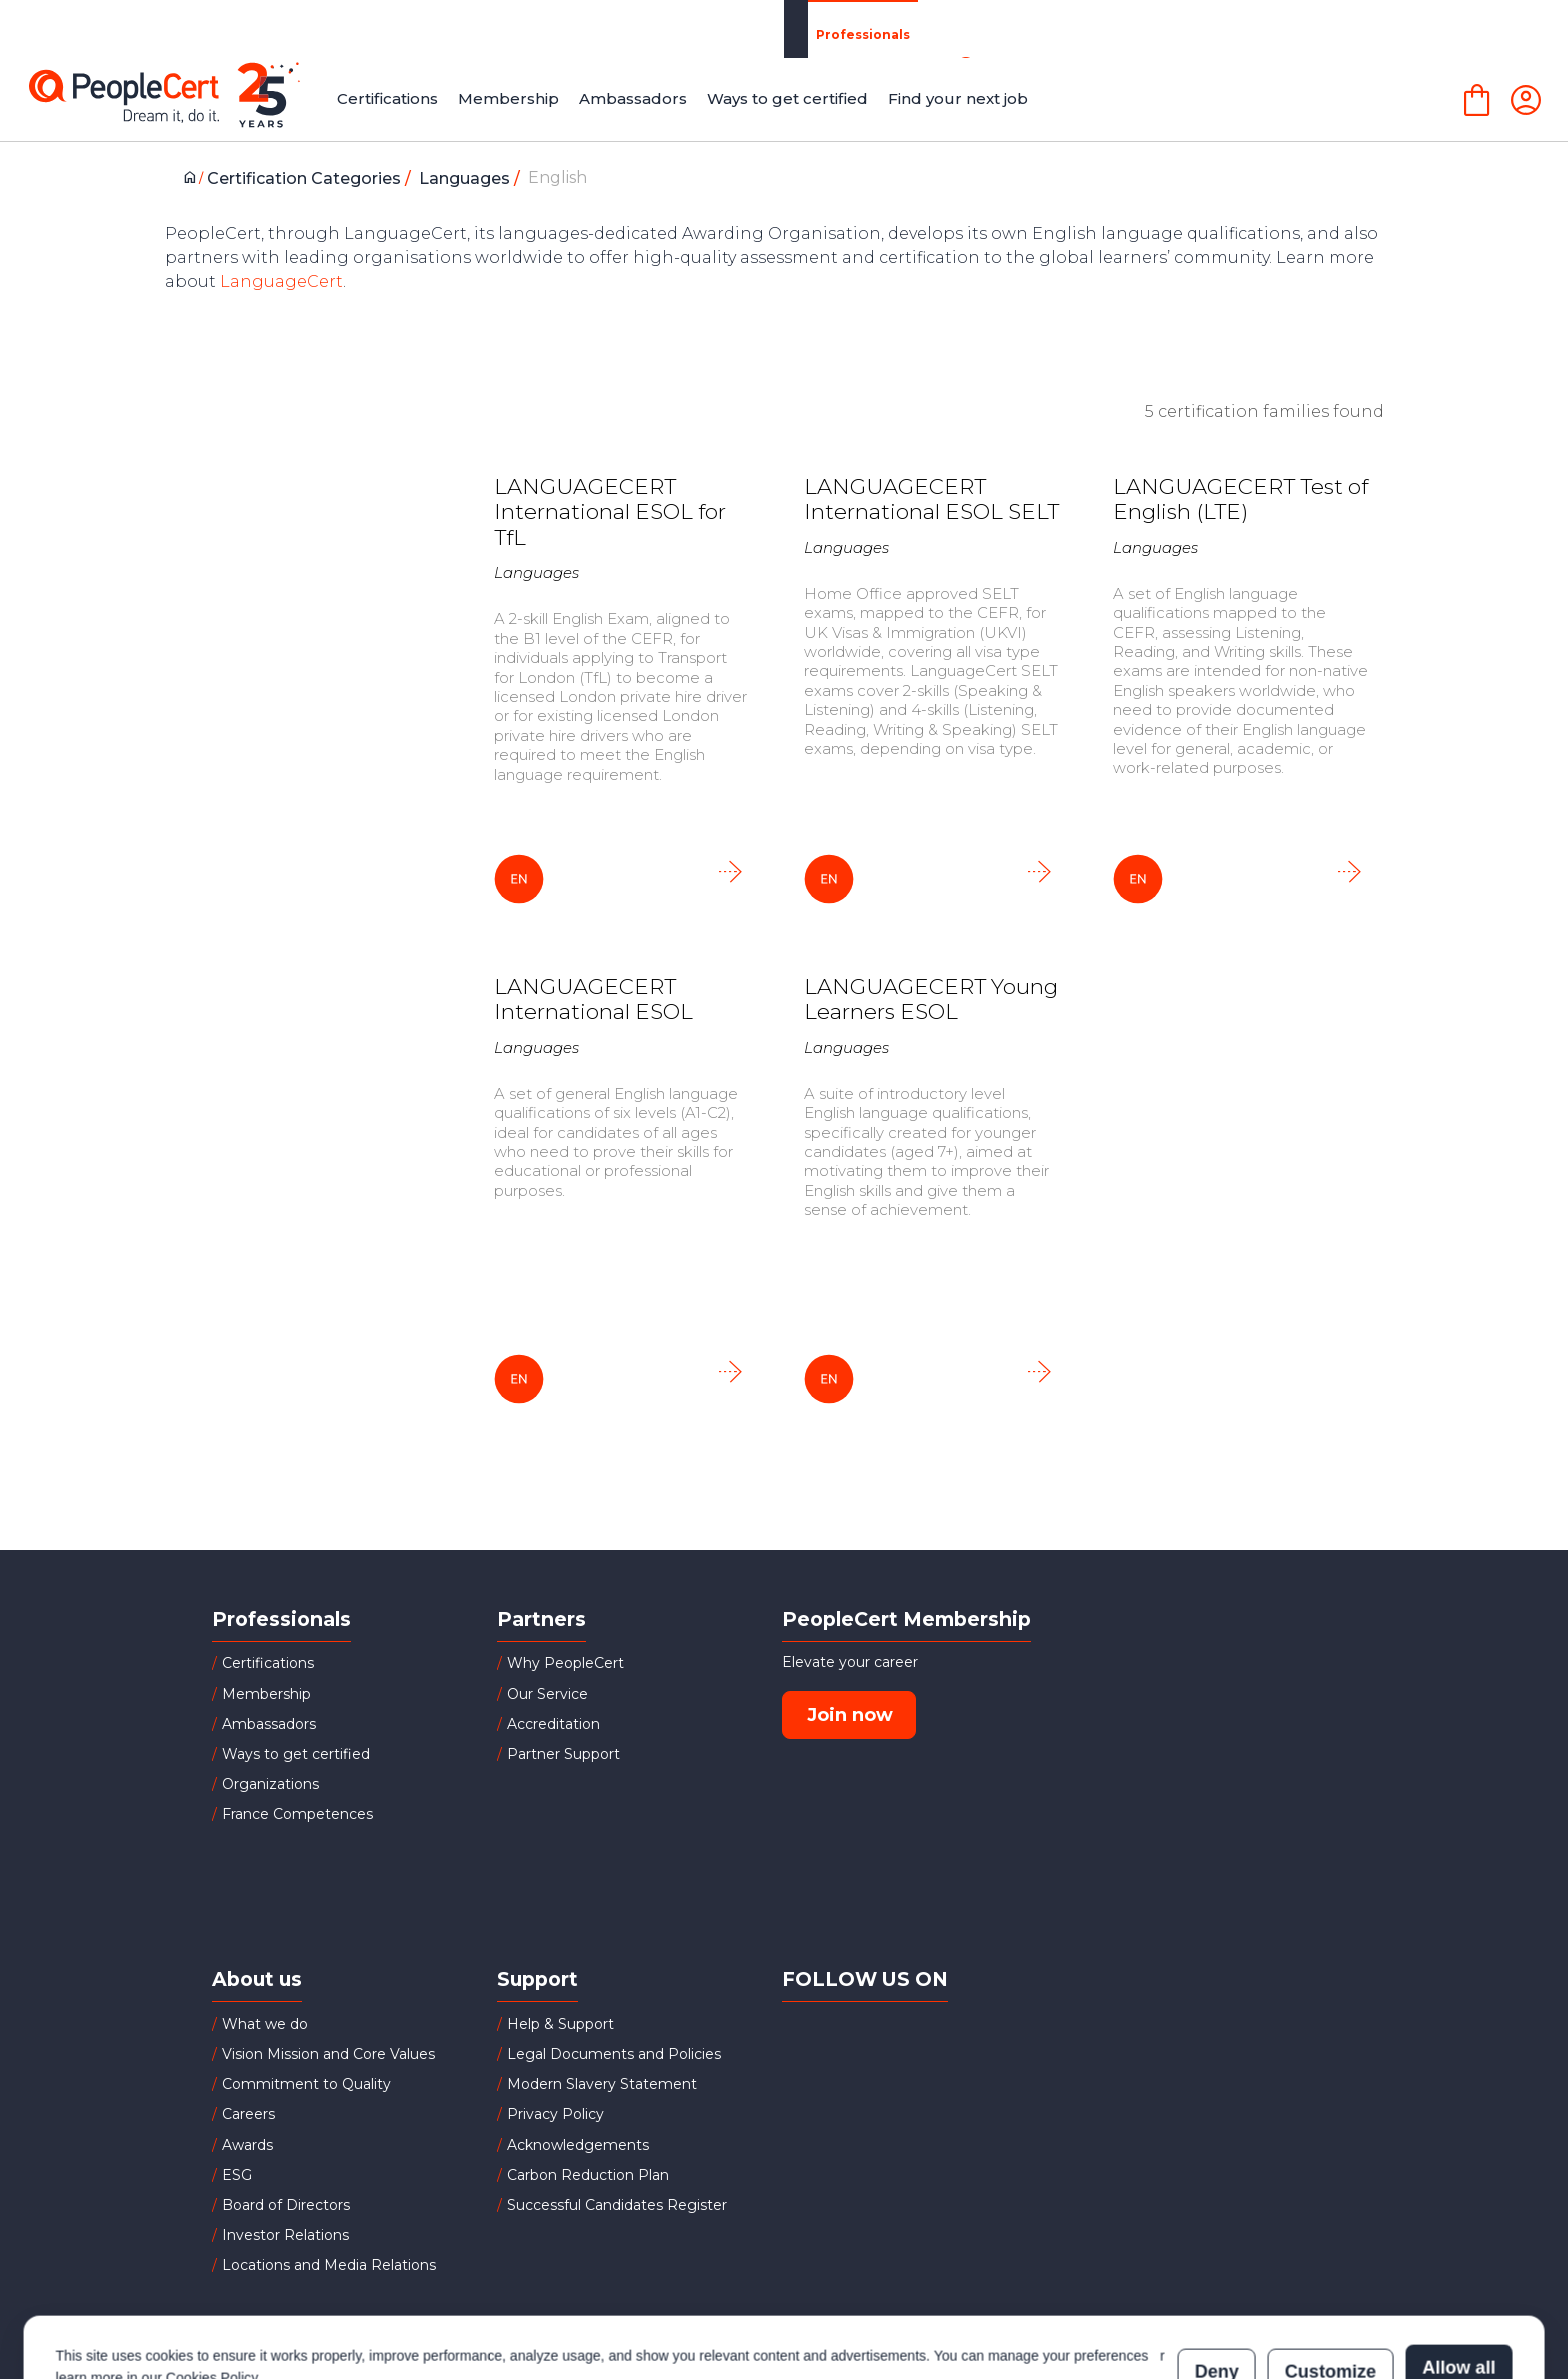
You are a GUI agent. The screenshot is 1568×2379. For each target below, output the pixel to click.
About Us (1121, 29)
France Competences (297, 1814)
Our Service (547, 1694)
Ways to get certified (296, 1754)
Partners (593, 28)
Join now (850, 1715)
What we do (265, 2024)
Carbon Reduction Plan (588, 2175)
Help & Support (560, 2024)
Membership (266, 1694)
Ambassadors (269, 1724)
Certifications (268, 1663)
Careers (248, 2114)
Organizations (446, 28)
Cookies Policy (211, 2296)
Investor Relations (285, 2235)
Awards (247, 2145)
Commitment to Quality (306, 2084)
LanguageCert (281, 281)
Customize (1330, 2286)
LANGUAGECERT (1290, 29)
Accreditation (553, 1724)
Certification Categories (314, 178)
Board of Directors (286, 2205)
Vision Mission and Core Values (328, 2054)
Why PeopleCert (565, 1663)
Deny (1217, 2286)
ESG (237, 2175)
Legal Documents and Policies (614, 2054)
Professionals (277, 29)
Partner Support (563, 1754)
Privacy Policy (555, 2114)
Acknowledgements (578, 2145)
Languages (474, 178)
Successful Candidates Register (617, 2205)
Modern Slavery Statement (602, 2084)
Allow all (1458, 2286)
